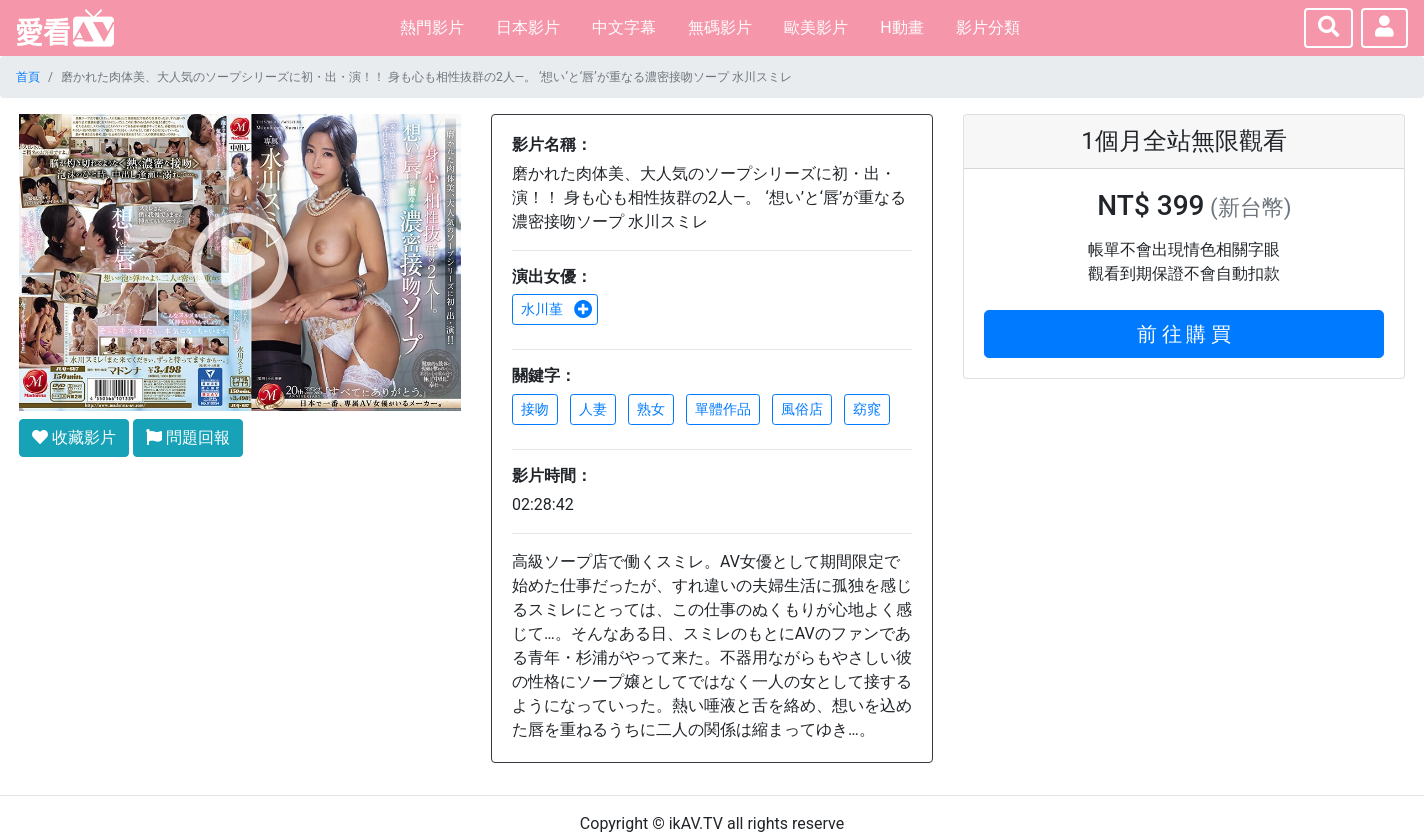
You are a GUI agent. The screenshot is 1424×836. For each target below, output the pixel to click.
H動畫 (901, 27)
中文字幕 (624, 27)
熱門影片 (432, 27)
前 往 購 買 (1184, 334)
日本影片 (528, 27)
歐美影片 (816, 27)
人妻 (593, 409)
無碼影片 (720, 27)
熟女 (651, 409)
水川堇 (557, 309)
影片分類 (988, 27)
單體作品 (723, 409)
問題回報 (188, 437)
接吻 (535, 409)
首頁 (28, 77)
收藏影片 (74, 437)
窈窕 (867, 409)
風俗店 (802, 409)
